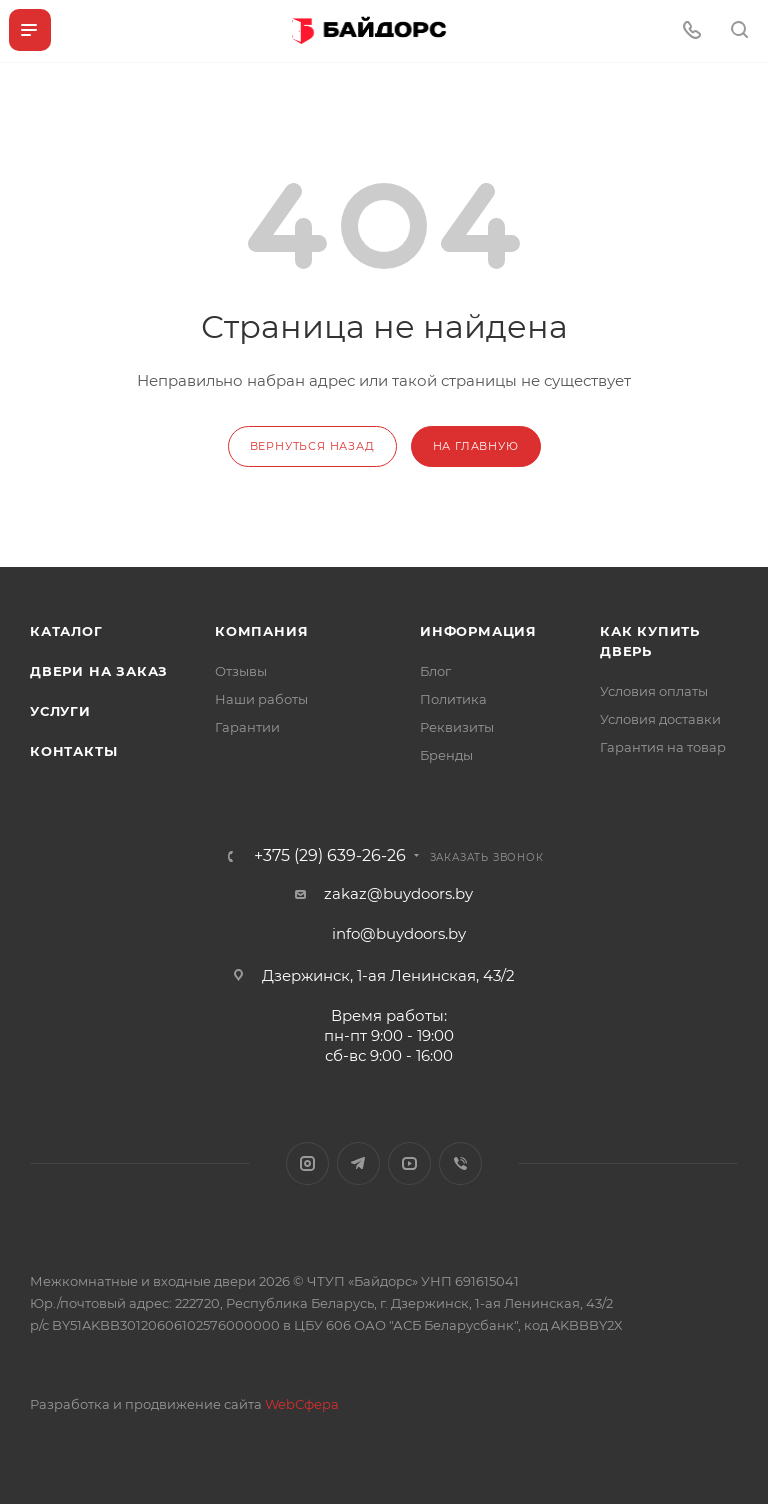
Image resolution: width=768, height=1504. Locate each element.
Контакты (73, 751)
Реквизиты (457, 727)
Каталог (66, 631)
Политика (453, 699)
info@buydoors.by (399, 933)
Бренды (446, 755)
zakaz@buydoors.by (398, 893)
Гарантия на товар (663, 747)
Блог (435, 671)
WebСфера (302, 1404)
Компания (261, 631)
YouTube (409, 1163)
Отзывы (241, 671)
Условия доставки (660, 719)
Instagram (307, 1163)
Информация (478, 631)
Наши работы (261, 699)
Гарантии (247, 727)
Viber (460, 1163)
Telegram (358, 1163)
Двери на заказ (99, 671)
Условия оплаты (654, 691)
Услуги (60, 711)
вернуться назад (312, 446)
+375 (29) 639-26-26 (330, 856)
